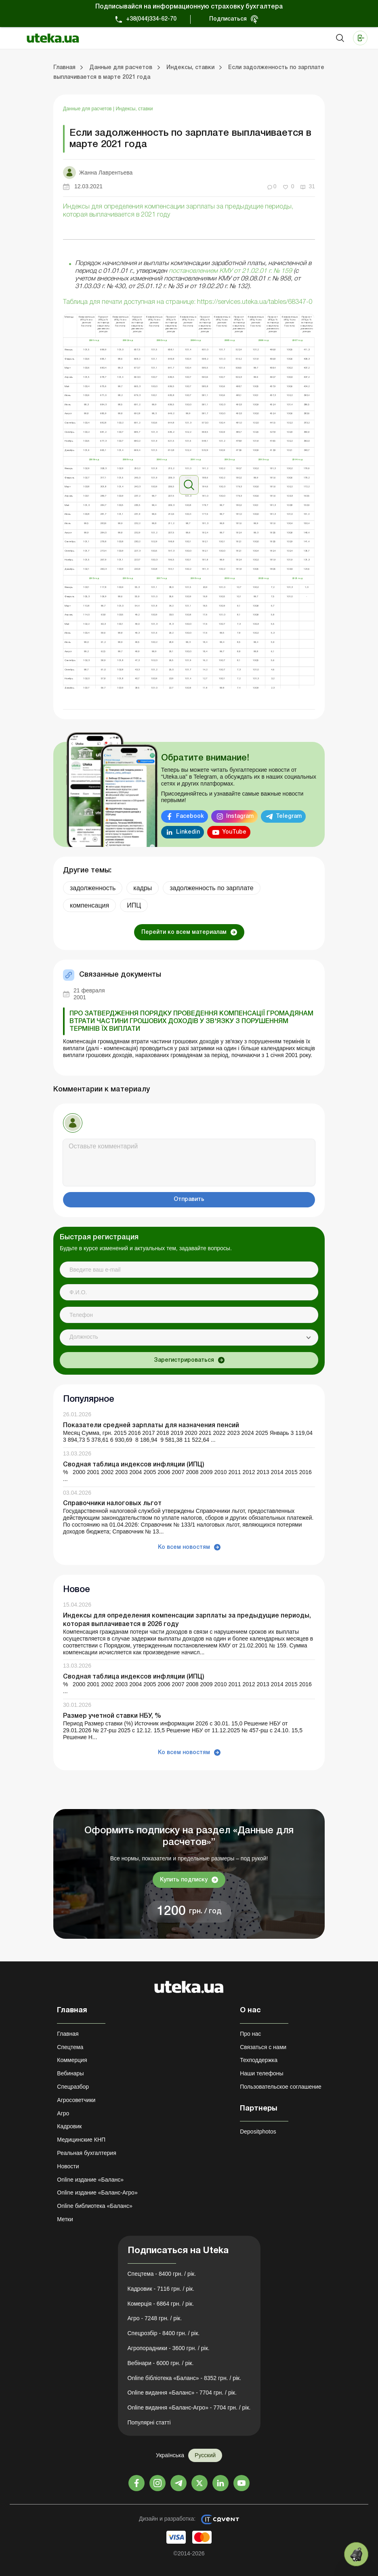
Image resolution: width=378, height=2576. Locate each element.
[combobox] (189, 1337)
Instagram (240, 816)
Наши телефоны (261, 2073)
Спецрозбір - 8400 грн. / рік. (164, 2333)
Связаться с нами (263, 2047)
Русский (205, 2455)
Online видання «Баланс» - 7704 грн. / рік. (182, 2392)
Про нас (250, 2033)
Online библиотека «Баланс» (94, 2206)
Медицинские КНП (81, 2139)
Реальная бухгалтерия (86, 2153)
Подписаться (228, 19)
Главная (67, 2033)
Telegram (289, 816)
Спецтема (70, 2047)
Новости (68, 2166)
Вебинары (70, 2073)
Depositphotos (258, 2131)
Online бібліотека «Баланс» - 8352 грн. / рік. (185, 2378)
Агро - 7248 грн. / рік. (155, 2318)
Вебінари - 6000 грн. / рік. (161, 2363)
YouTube (234, 832)
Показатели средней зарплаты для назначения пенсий (151, 1425)
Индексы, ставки (134, 109)
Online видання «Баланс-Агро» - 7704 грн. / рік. (189, 2407)
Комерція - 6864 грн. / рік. (161, 2303)
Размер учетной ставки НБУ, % (112, 1716)
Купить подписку (184, 1880)
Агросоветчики (76, 2100)
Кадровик (69, 2126)
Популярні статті (149, 2422)
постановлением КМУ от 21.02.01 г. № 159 (230, 271)
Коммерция (72, 2060)
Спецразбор (73, 2086)
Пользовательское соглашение (280, 2086)
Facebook (190, 816)
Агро (63, 2113)
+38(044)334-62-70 (151, 19)
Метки (65, 2219)
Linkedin (188, 832)
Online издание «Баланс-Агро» (97, 2192)
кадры (142, 888)
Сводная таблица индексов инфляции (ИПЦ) (133, 1465)
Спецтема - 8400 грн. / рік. (162, 2274)
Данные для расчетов (88, 109)
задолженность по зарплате (211, 888)
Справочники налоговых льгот (112, 1503)
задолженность (93, 888)
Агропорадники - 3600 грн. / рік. (169, 2348)
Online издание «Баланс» (90, 2179)
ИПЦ (134, 905)
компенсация (89, 905)
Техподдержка (258, 2060)
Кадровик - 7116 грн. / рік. (161, 2288)
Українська (170, 2455)
